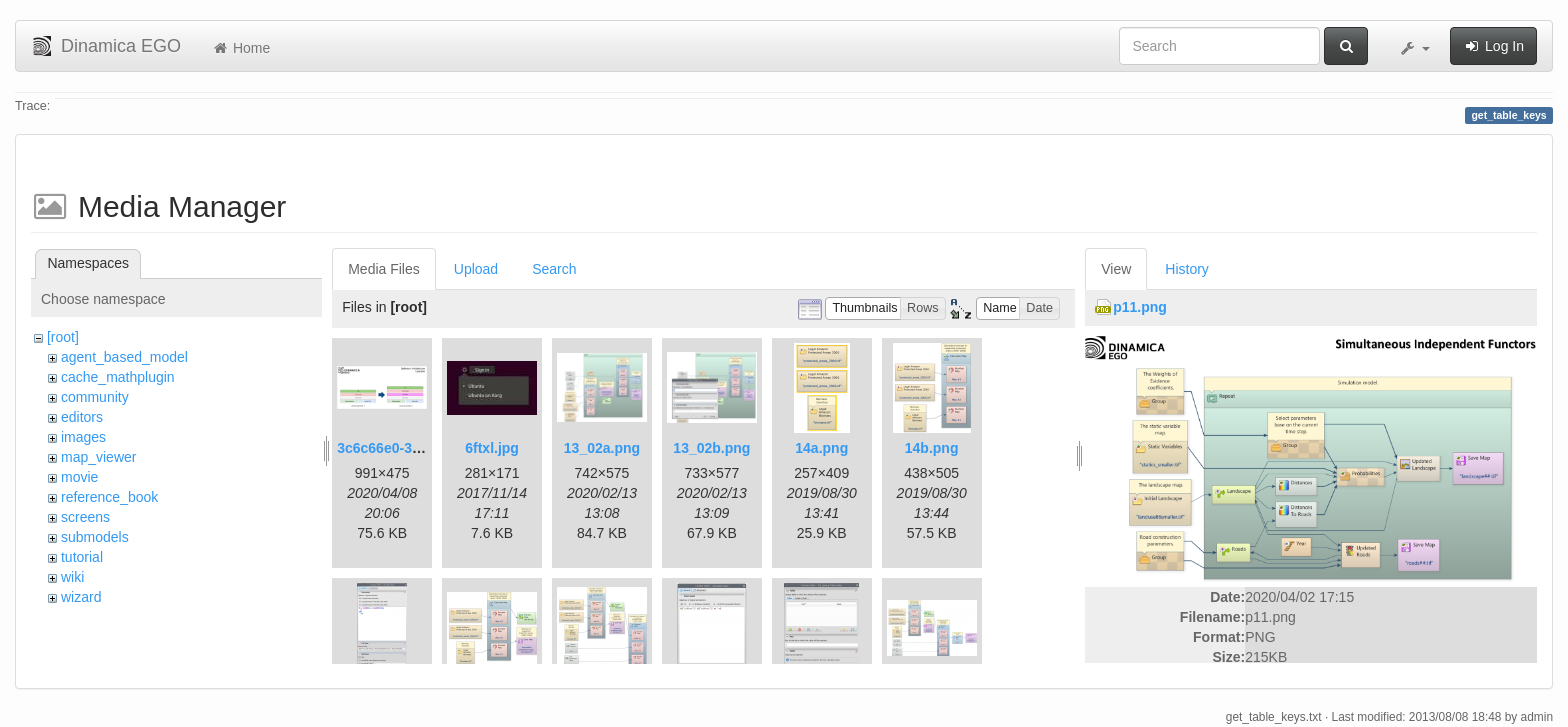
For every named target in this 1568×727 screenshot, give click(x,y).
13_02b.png (711, 448)
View (1116, 269)
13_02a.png (602, 448)
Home (240, 48)
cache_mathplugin (118, 377)
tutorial (82, 557)
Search (554, 269)
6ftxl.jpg (492, 448)
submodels (95, 537)
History (1187, 269)
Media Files (384, 269)
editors (82, 417)
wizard (81, 597)
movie (79, 477)
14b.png (932, 448)
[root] (63, 337)
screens (85, 517)
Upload (476, 269)
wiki (72, 577)
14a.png (821, 448)
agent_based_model (124, 357)
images (83, 437)
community (95, 397)
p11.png (1140, 307)
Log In (1493, 46)
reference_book (109, 497)
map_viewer (98, 457)
